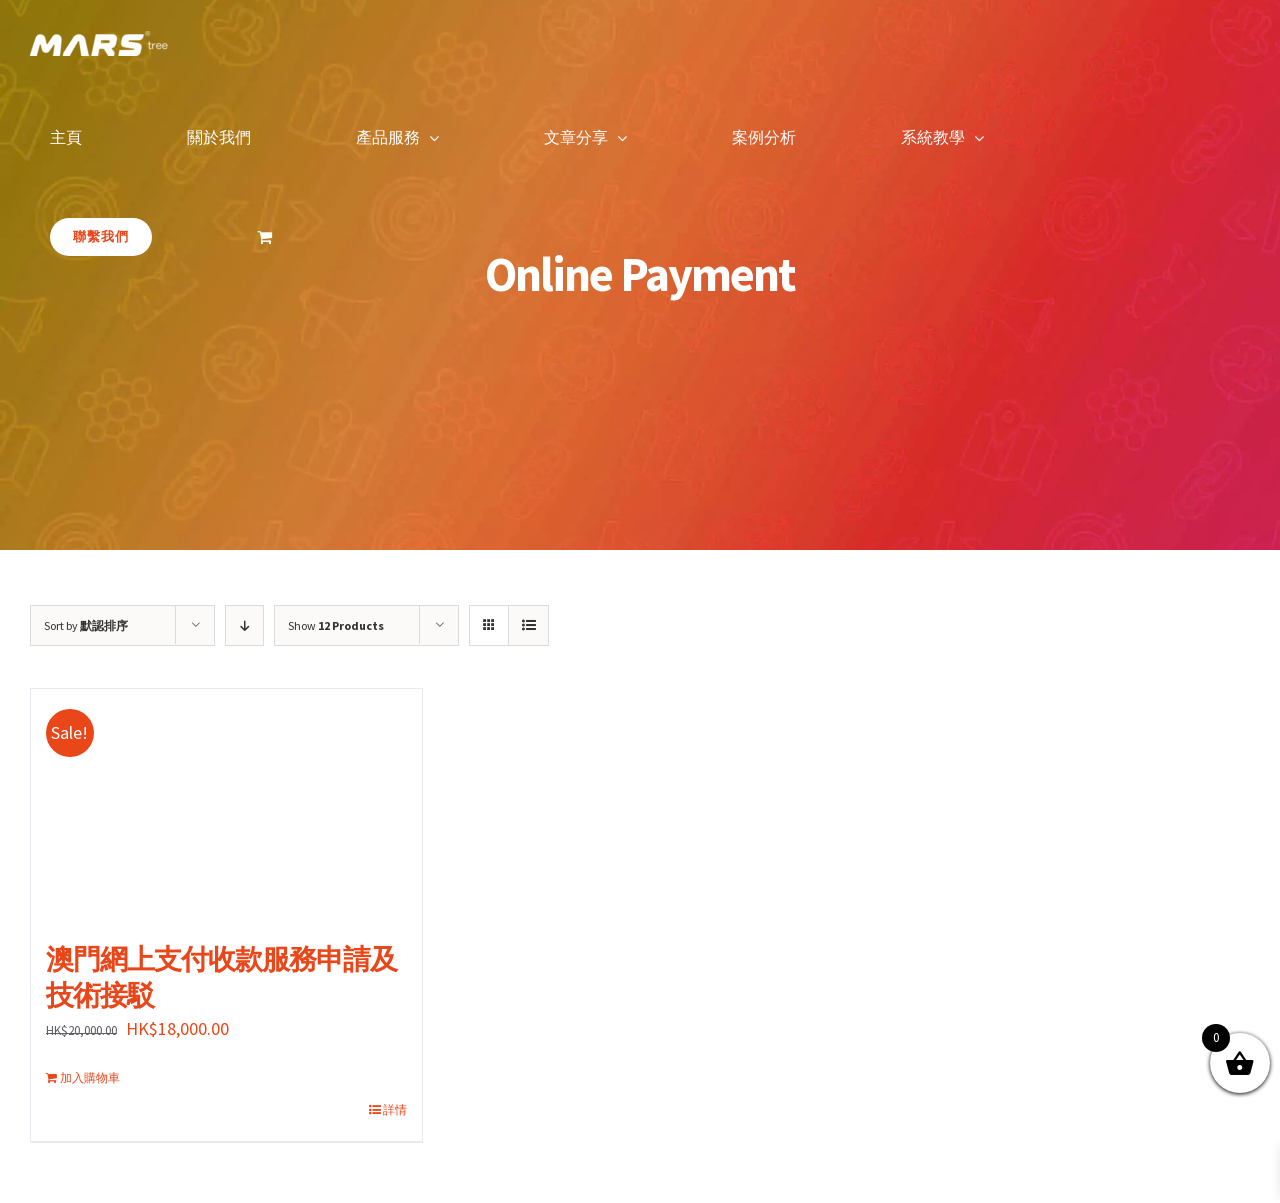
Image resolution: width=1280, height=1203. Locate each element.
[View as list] (528, 625)
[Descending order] (244, 625)
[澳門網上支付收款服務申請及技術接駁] (226, 805)
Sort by (86, 625)
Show (336, 625)
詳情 (395, 1109)
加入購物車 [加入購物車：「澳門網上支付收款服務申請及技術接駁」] (90, 1077)
